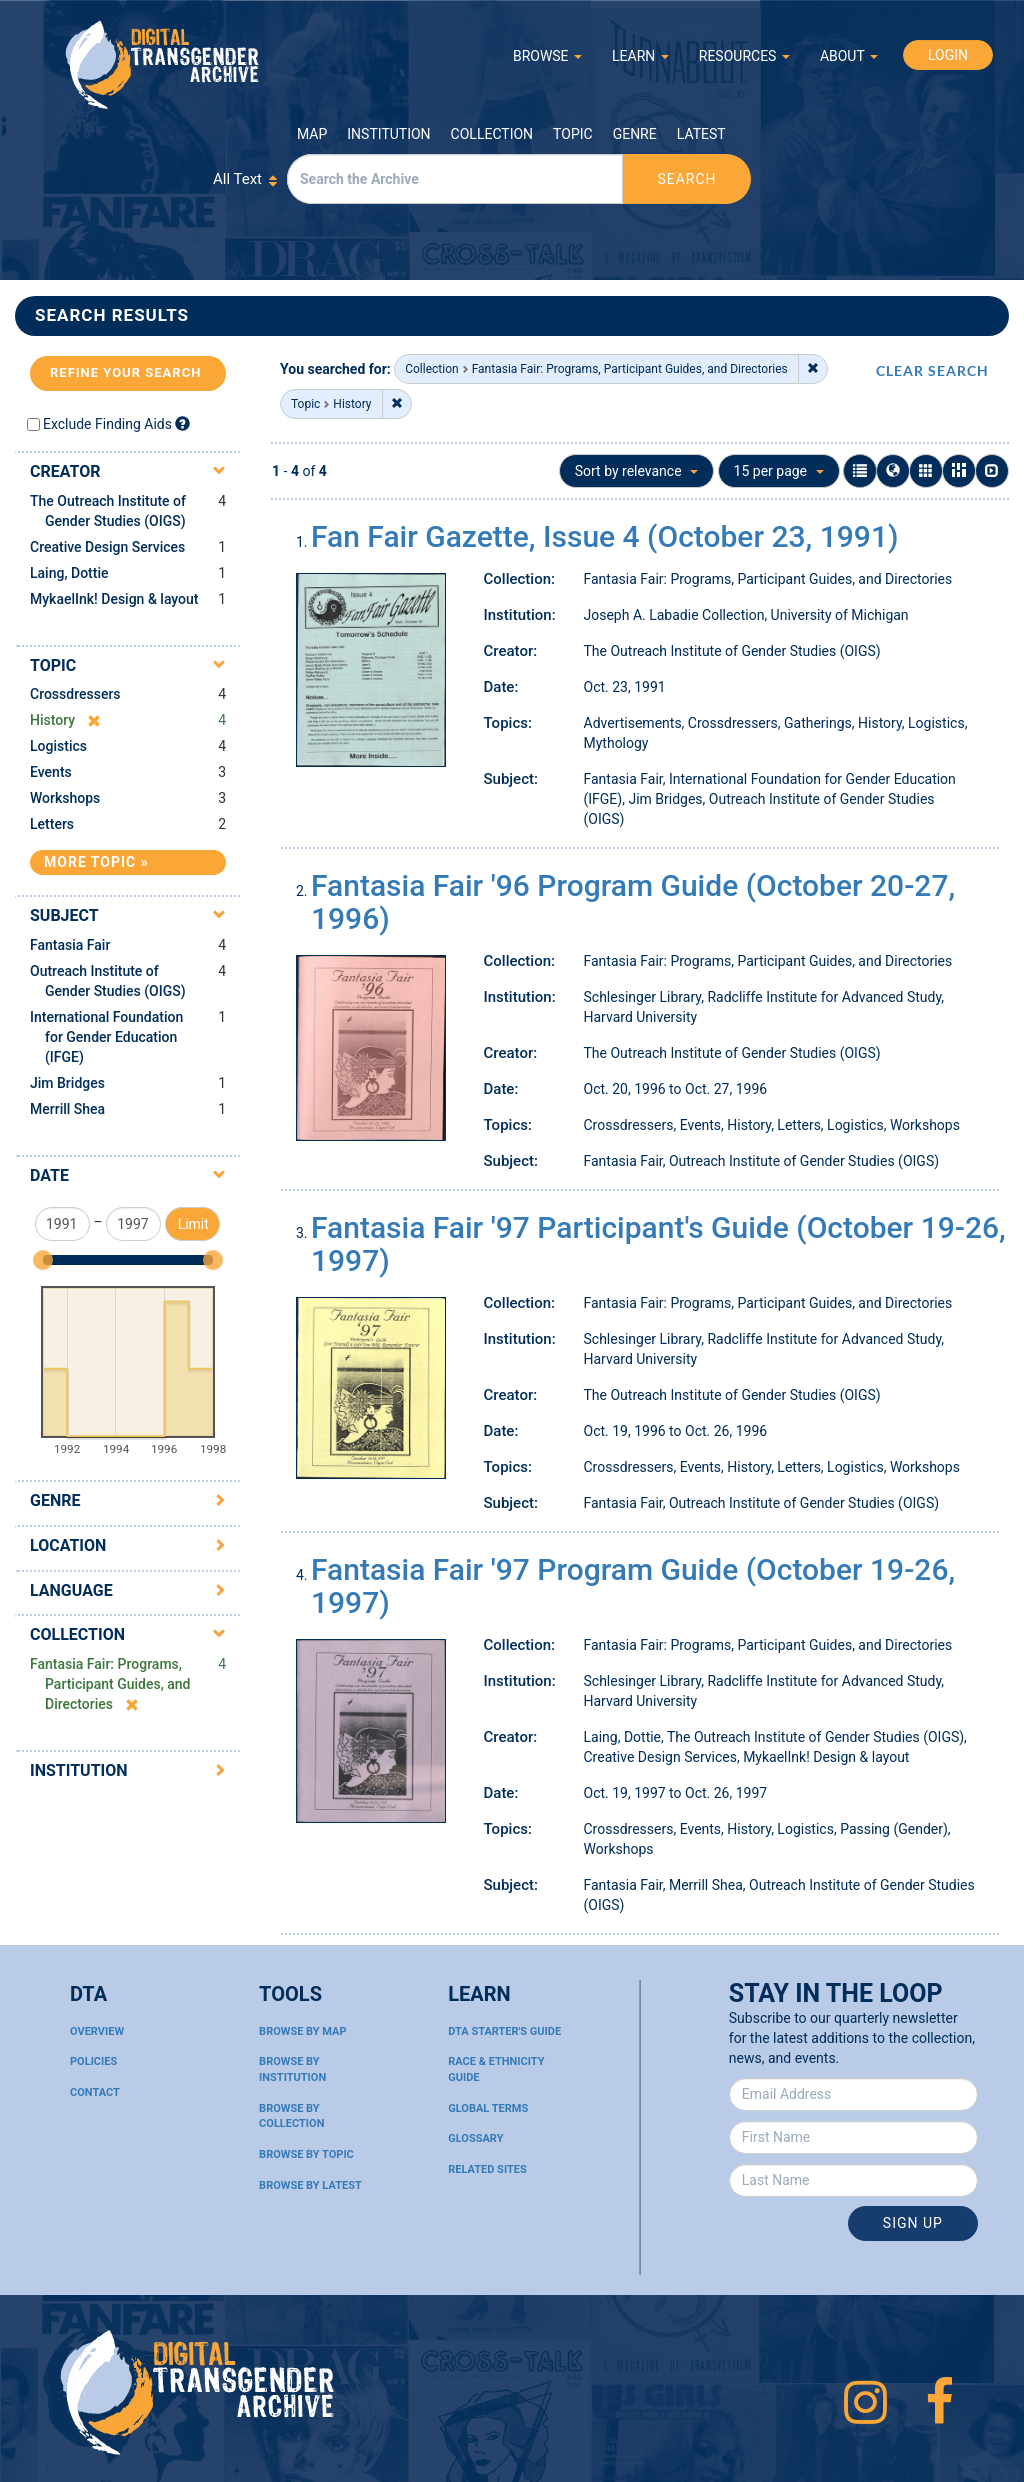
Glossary (475, 2138)
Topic (573, 134)
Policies (93, 2061)
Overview (97, 2031)
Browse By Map (302, 2031)
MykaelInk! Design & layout (114, 599)
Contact (95, 2092)
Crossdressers (75, 694)
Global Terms (488, 2108)
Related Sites (487, 2169)
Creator (65, 471)
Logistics (58, 746)
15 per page (779, 471)
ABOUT (849, 56)
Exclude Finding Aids (107, 424)
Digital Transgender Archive (163, 64)
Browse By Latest (310, 2185)
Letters (52, 824)
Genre (635, 134)
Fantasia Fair (70, 945)
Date (49, 1175)
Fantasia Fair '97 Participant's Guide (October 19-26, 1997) (658, 1244)
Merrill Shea (67, 1109)
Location (68, 1545)
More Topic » (96, 862)
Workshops (65, 798)
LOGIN (948, 55)
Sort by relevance (636, 471)
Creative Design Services (107, 547)
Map (312, 134)
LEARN (640, 56)
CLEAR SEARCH (932, 370)
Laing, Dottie (69, 573)
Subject (64, 915)
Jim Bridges (67, 1083)
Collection (492, 134)
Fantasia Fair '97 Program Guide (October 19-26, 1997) (633, 1586)
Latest (701, 134)
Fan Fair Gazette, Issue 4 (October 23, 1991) (604, 536)
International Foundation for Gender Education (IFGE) (106, 1037)
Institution (388, 134)
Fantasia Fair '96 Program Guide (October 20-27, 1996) (633, 902)
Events (51, 772)
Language (71, 1590)
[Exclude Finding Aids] (182, 423)
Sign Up (913, 2223)
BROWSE (547, 56)
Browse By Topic (306, 2154)
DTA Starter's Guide (504, 2031)
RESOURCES (744, 56)
